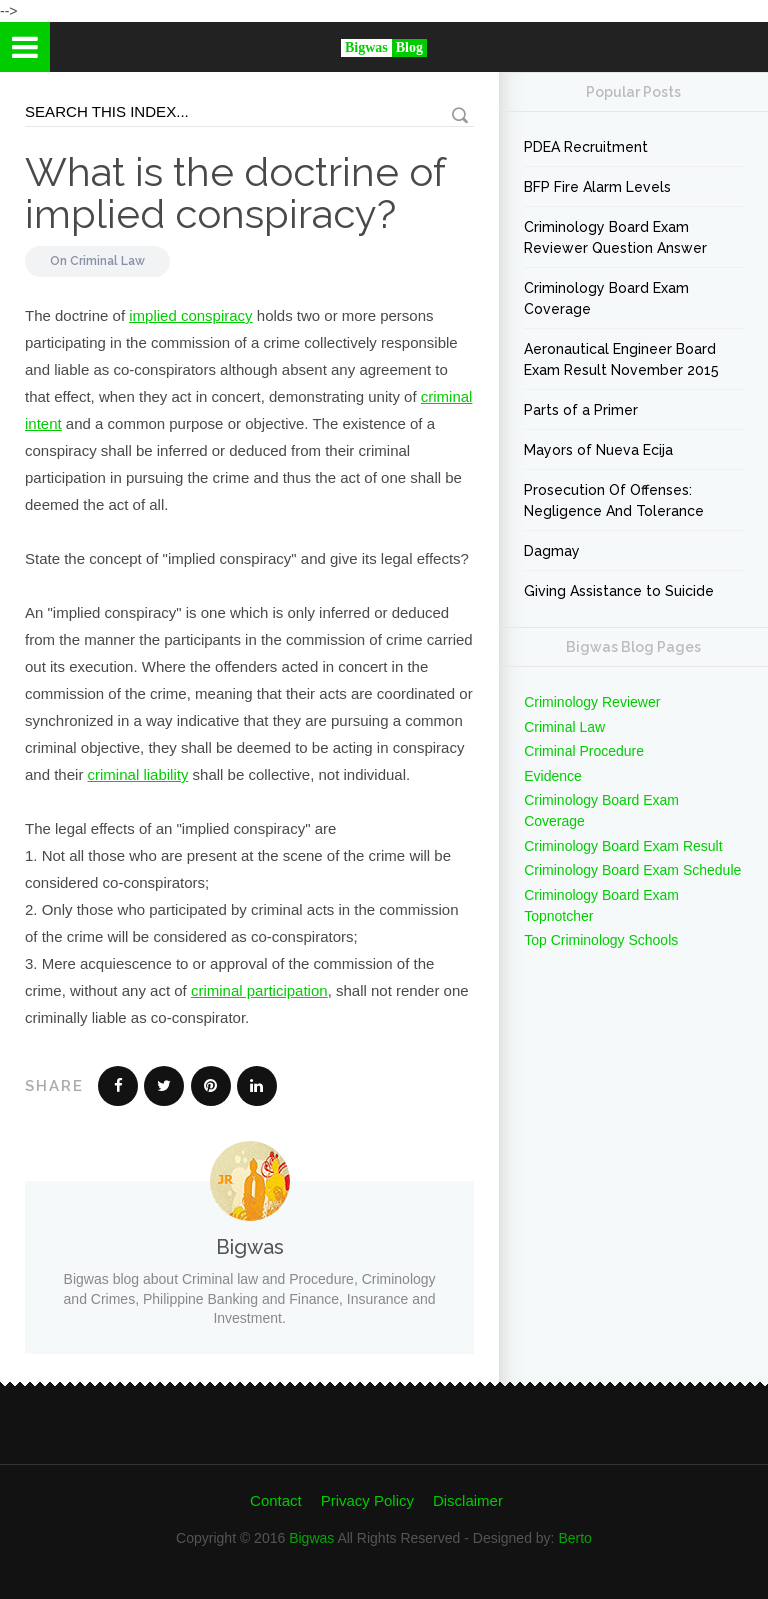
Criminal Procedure (584, 751)
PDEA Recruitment (586, 147)
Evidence (553, 776)
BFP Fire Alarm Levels (597, 187)
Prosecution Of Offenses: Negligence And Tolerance (614, 500)
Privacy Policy (367, 1500)
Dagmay (552, 551)
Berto (574, 1538)
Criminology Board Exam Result (623, 846)
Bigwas (311, 1538)
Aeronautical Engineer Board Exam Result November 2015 (621, 359)
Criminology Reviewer (592, 702)
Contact (276, 1500)
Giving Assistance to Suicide (619, 591)
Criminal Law (107, 261)
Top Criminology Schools (601, 940)
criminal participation (259, 990)
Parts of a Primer (581, 410)
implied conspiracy (190, 315)
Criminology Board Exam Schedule (632, 870)
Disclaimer (468, 1500)
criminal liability (138, 774)
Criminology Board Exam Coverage (606, 298)
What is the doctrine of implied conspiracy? (235, 192)
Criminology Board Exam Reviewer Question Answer (615, 237)
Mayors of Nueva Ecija (598, 450)
